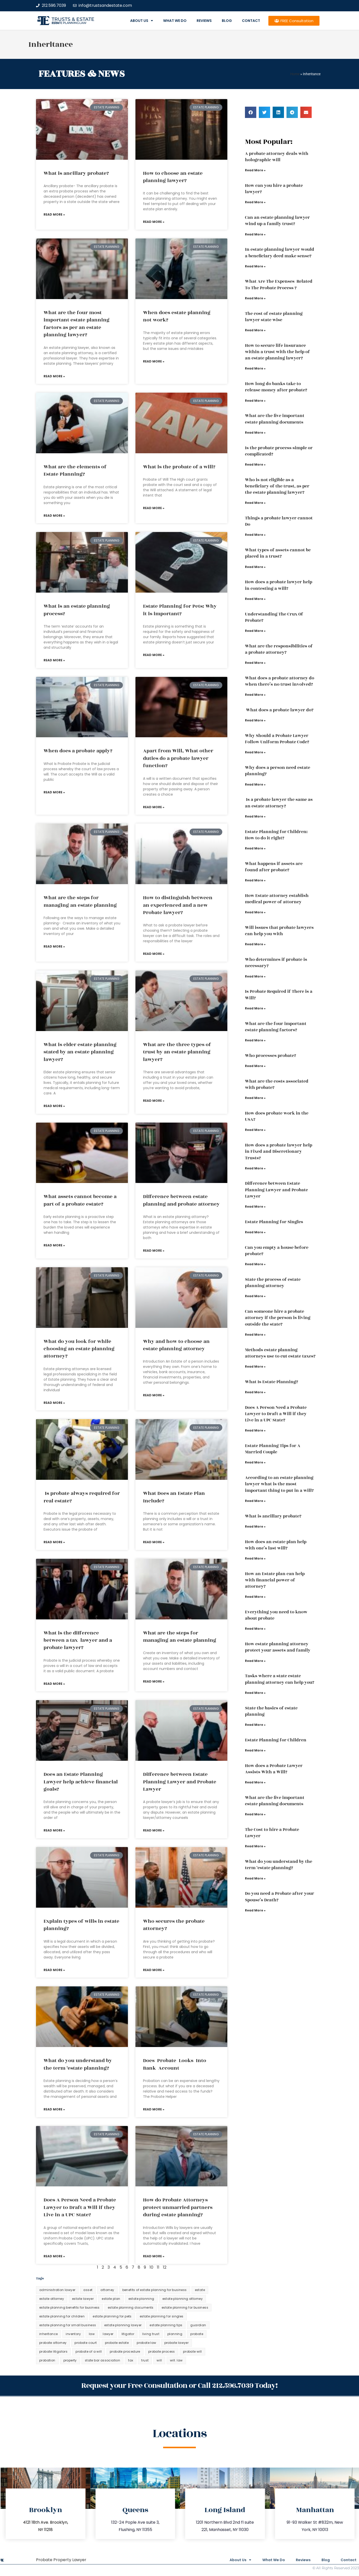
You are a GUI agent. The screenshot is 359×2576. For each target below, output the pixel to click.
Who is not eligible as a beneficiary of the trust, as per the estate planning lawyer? (277, 486)
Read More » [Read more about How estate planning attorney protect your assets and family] (255, 1661)
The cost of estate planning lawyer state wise (274, 316)
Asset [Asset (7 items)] (87, 2290)
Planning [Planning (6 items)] (174, 2334)
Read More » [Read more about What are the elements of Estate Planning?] (54, 515)
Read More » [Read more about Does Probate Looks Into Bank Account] (153, 2109)
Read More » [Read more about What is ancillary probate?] (54, 214)
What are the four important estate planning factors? (275, 1026)
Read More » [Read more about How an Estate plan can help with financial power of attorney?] (255, 1596)
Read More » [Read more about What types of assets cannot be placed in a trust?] (255, 567)
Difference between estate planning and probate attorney (181, 1200)
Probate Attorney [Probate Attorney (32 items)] (52, 2343)
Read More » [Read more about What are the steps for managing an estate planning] (54, 946)
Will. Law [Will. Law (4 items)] (176, 2360)
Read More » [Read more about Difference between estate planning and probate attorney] (153, 1250)
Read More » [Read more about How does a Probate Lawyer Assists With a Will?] (255, 1782)
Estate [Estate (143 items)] (200, 2290)
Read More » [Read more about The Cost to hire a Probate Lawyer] (255, 1846)
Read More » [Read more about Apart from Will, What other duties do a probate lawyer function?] (153, 807)
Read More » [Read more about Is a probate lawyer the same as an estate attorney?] (255, 816)
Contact (251, 20)
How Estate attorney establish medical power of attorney (277, 898)
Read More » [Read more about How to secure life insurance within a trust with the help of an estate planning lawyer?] (255, 368)
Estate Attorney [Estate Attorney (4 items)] (51, 2299)
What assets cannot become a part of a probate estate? (80, 1200)
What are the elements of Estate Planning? (75, 470)
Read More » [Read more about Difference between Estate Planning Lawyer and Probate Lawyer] (153, 1830)
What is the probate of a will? (179, 467)
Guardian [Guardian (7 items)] (198, 2325)
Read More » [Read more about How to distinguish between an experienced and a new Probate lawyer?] (153, 954)
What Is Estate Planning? (271, 1382)
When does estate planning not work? (176, 316)
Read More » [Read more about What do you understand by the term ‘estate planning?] (54, 2109)
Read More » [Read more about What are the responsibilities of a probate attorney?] (255, 663)
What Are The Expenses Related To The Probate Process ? (278, 284)
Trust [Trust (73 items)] (145, 2360)
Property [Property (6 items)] (70, 2360)
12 (164, 2267)
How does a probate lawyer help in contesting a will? (278, 585)
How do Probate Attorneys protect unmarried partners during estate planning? (177, 2207)
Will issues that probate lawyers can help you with (279, 930)
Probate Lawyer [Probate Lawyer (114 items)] (176, 2343)
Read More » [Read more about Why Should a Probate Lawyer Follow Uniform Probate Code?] (255, 752)
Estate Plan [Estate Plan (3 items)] (111, 2299)
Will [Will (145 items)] (159, 2360)
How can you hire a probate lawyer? (274, 188)
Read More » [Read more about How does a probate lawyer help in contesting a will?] (255, 599)
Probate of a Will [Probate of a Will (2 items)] (89, 2351)
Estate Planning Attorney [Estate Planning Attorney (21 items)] (182, 2299)
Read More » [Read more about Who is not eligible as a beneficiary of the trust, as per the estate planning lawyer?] (255, 503)
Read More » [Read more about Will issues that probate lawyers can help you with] (255, 944)
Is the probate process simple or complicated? (279, 451)
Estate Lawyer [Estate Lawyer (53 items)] (83, 2299)
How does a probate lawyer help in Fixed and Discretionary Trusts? (278, 1151)
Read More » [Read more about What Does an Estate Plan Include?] (153, 1542)
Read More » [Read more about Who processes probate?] (255, 1066)
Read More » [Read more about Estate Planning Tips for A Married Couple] (255, 1462)
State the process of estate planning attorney (273, 1282)
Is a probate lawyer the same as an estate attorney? (279, 802)
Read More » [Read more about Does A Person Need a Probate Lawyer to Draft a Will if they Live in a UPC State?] (54, 2256)
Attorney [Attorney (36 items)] (107, 2290)
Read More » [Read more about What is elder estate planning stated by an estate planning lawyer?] (54, 1106)
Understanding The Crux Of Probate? (274, 617)
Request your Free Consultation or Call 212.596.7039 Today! (179, 2385)
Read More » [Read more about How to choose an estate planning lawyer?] (153, 222)
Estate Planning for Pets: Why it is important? (180, 609)
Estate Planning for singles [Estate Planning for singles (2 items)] (162, 2316)
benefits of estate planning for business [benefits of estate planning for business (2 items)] (154, 2290)
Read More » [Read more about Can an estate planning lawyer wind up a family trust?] (255, 234)
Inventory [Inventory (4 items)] (73, 2334)
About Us (141, 20)
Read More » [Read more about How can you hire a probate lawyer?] (255, 202)
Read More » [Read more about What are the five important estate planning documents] (255, 432)
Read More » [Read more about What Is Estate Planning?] (255, 1392)
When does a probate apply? (78, 751)
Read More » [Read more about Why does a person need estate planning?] (255, 784)
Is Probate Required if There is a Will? (278, 994)
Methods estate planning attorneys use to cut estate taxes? (280, 1353)
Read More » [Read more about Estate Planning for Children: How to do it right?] (255, 848)
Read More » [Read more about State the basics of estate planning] (255, 1725)
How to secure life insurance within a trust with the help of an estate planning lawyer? (277, 351)
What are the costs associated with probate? (276, 1084)
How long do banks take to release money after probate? (276, 387)
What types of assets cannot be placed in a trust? (278, 553)
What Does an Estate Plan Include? (174, 1497)
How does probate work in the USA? (276, 1116)
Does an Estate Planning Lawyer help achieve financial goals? (81, 1782)
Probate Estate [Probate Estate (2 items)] (117, 2343)
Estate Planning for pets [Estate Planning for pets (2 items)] (112, 2316)
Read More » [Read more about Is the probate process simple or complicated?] (255, 464)
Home (295, 74)
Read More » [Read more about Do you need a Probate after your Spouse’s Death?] (255, 1910)
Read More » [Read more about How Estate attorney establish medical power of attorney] (255, 912)
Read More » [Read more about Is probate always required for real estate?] (54, 1542)
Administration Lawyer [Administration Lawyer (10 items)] (57, 2290)
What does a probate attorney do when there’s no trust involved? (279, 681)
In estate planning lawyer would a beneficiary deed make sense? (279, 252)
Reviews (204, 20)
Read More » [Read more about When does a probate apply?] (54, 792)
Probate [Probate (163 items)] (196, 2334)
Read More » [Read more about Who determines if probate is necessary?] (255, 976)
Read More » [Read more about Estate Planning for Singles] (255, 1232)
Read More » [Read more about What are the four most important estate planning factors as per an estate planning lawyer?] (54, 376)
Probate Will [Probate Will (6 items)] (192, 2351)
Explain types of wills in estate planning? (81, 1924)
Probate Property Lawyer (61, 2559)
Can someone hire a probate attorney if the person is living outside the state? (277, 1317)
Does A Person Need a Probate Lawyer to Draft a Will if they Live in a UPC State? (80, 2207)
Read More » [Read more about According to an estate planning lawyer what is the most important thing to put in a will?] (255, 1501)
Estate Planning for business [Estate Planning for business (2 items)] (185, 2307)
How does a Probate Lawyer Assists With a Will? (274, 1769)
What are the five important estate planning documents (274, 419)
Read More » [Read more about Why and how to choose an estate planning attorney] (153, 1395)
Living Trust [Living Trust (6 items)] (150, 2334)
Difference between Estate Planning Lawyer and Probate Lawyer (179, 1782)
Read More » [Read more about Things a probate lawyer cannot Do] (255, 535)
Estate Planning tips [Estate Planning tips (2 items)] (166, 2325)
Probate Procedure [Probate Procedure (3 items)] (125, 2351)
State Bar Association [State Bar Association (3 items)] (102, 2360)
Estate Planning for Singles (274, 1222)
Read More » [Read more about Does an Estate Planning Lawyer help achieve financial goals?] (54, 1830)
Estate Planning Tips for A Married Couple (272, 1449)
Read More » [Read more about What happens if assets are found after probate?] (255, 880)
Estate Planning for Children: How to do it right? (276, 835)
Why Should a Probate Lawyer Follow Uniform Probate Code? (277, 738)
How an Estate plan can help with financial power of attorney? (275, 1580)
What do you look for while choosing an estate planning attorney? (79, 1349)
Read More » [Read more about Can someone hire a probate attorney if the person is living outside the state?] (255, 1334)
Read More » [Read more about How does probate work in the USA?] (255, 1130)
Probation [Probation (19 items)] (47, 2360)
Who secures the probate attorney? (174, 1924)
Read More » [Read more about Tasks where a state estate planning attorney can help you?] (255, 1693)
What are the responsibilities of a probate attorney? (279, 649)
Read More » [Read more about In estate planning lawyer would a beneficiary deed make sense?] (255, 266)
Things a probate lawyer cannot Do (279, 521)
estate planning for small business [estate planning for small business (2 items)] (67, 2325)
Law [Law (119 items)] (92, 2334)
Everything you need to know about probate (276, 1615)
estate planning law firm (69, 23)
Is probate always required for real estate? (82, 1497)
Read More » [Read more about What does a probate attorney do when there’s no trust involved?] (255, 694)
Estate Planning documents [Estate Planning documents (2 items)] (131, 2307)
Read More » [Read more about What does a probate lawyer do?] (255, 720)
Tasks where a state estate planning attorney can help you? (279, 1679)
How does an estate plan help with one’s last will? (275, 1545)
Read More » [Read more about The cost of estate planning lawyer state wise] (255, 330)
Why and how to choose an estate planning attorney (176, 1345)
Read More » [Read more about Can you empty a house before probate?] (255, 1264)
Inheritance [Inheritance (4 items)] (48, 2334)
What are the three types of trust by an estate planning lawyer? (177, 1052)
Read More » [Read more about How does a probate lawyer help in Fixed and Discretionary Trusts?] (255, 1168)
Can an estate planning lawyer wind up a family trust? (277, 220)
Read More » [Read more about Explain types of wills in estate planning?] (54, 1970)
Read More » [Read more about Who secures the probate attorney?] (153, 1970)
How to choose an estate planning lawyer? (173, 177)
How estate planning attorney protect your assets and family (277, 1647)
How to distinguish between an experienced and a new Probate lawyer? (177, 905)
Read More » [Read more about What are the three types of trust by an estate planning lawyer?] (153, 1100)
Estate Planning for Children (275, 1740)
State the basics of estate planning (271, 1711)
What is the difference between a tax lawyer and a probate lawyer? (78, 1640)
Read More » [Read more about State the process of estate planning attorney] (255, 1296)
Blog (227, 20)
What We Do (175, 20)
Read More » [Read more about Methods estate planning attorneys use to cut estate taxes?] (255, 1366)
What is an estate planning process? (77, 609)
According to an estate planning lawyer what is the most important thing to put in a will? (279, 1484)
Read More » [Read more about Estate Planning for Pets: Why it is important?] (153, 655)
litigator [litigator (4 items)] (128, 2334)
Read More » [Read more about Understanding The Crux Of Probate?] (255, 631)
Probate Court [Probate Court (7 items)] (86, 2343)
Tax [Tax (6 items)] (130, 2360)
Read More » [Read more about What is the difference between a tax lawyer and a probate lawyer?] (54, 1684)
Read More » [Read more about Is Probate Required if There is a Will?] (255, 1008)
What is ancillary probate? (76, 173)
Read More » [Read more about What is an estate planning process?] (54, 660)
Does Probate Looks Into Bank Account (175, 2064)
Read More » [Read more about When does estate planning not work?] (153, 361)
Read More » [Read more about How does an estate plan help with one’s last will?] (255, 1558)
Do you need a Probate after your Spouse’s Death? (279, 1896)
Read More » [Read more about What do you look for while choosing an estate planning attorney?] (54, 1403)
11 (158, 2267)
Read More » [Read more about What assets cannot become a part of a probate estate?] (54, 1245)
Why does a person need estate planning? (277, 770)
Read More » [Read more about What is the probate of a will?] (153, 508)
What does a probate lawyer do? (279, 710)
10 (151, 2267)
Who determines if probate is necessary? (276, 962)
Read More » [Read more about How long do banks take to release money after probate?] (255, 400)
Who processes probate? (270, 1055)
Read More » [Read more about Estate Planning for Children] (255, 1750)
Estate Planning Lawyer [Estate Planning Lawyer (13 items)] (123, 2325)
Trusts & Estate (73, 19)
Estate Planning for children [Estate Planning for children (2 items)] (62, 2316)
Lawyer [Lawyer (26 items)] (108, 2334)
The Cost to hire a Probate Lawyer (272, 1832)
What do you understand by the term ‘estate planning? (78, 2064)
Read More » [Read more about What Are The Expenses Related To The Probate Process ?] (255, 298)
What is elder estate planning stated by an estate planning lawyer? (80, 1052)
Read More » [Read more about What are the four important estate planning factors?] (255, 1040)
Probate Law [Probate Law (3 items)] (146, 2343)
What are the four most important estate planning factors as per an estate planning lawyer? (77, 324)
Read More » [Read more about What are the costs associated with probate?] (255, 1098)
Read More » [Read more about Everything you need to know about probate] (255, 1628)
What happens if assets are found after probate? (274, 867)
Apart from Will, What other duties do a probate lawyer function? (178, 758)
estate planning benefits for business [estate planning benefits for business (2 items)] (69, 2307)
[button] (250, 112)
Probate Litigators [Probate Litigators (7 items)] (53, 2351)
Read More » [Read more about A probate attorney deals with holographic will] (255, 170)
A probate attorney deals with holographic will (276, 156)
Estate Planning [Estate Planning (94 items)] (141, 2299)
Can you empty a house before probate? (276, 1250)
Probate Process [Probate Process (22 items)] (161, 2351)
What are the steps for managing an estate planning (80, 901)
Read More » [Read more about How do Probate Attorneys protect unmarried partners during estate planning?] (153, 2256)
